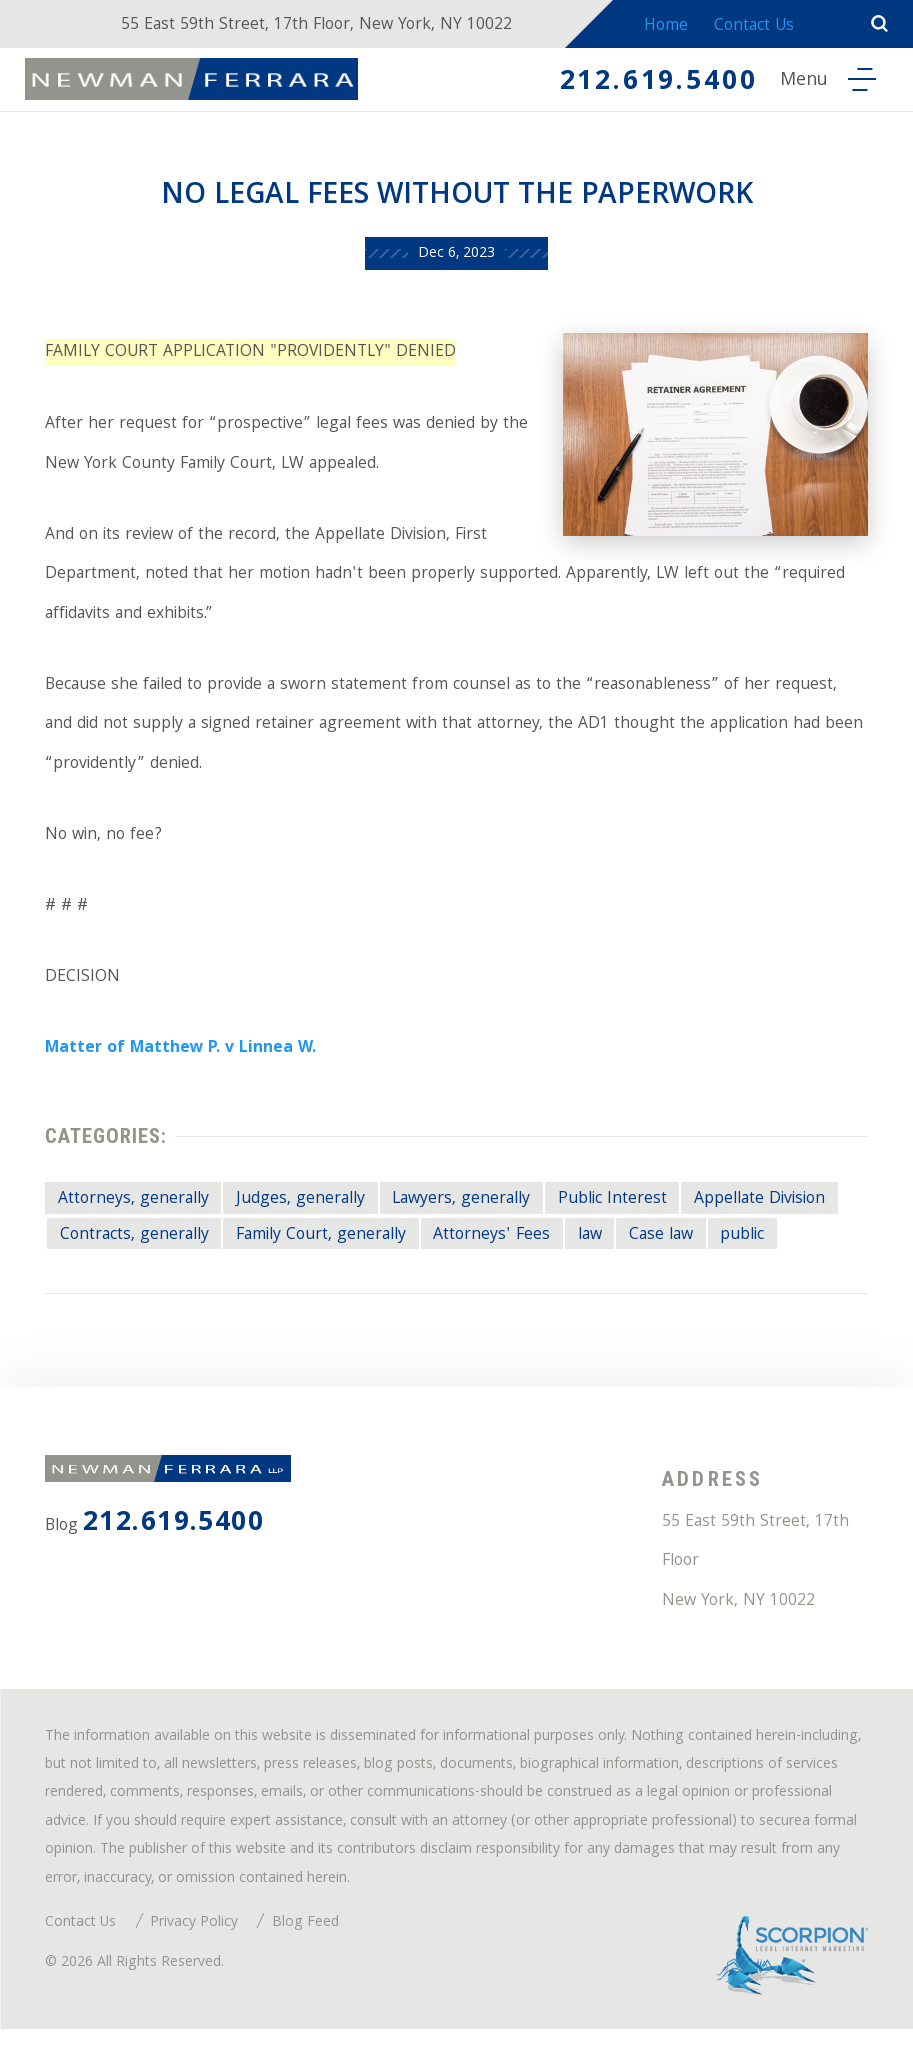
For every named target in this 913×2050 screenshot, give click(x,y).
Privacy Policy (196, 1943)
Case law (673, 1247)
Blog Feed (308, 1943)
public (756, 1247)
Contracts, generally (136, 1247)
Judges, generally (304, 1212)
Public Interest (619, 1212)
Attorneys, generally (134, 1212)
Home (664, 27)
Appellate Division (770, 1212)
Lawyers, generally (467, 1212)
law (599, 1247)
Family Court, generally (327, 1247)
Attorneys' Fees (501, 1247)
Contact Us (757, 27)
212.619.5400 (650, 84)
